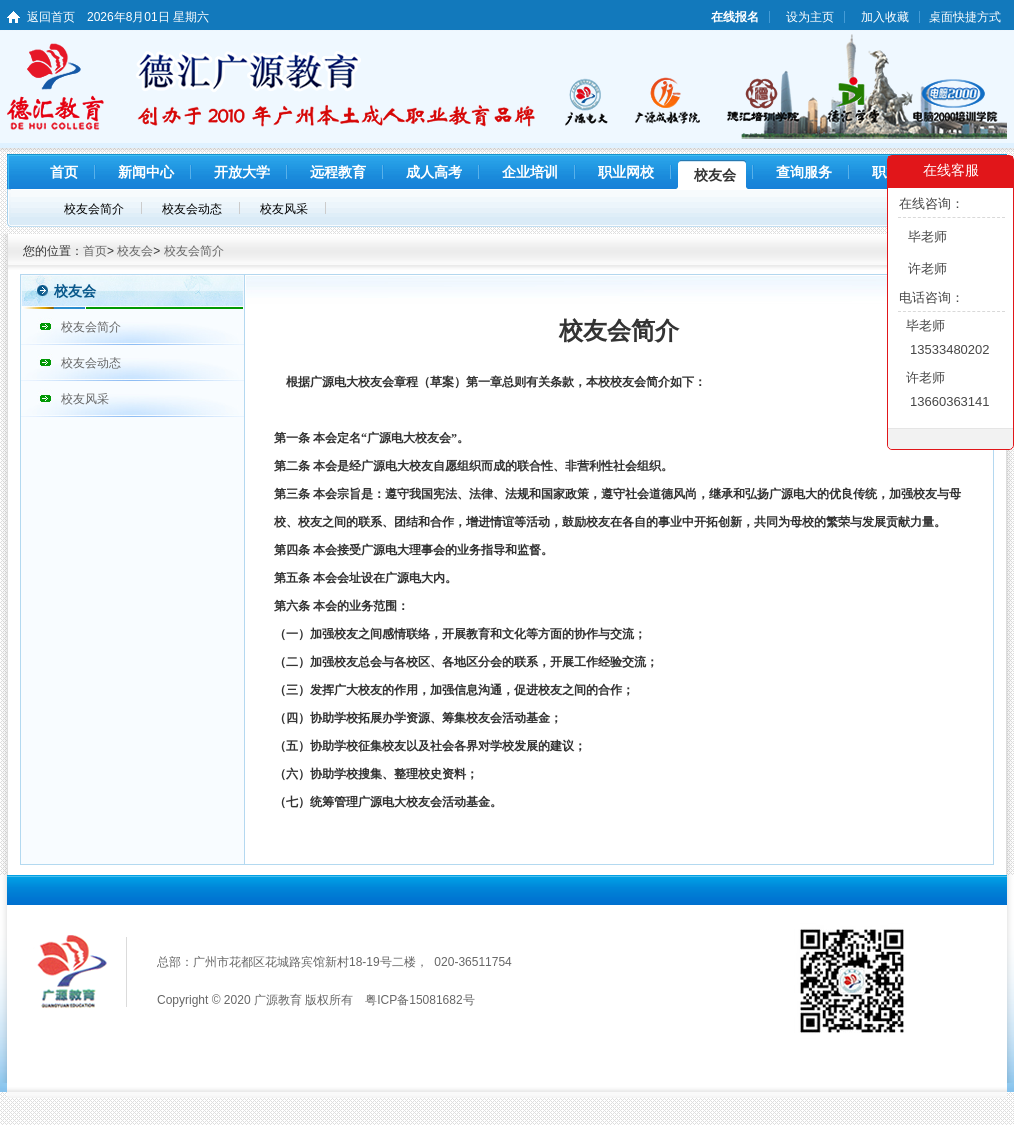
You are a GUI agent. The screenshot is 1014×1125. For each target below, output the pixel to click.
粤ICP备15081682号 (419, 1000)
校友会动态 (91, 363)
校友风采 (85, 399)
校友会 (135, 251)
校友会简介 (194, 251)
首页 (95, 251)
